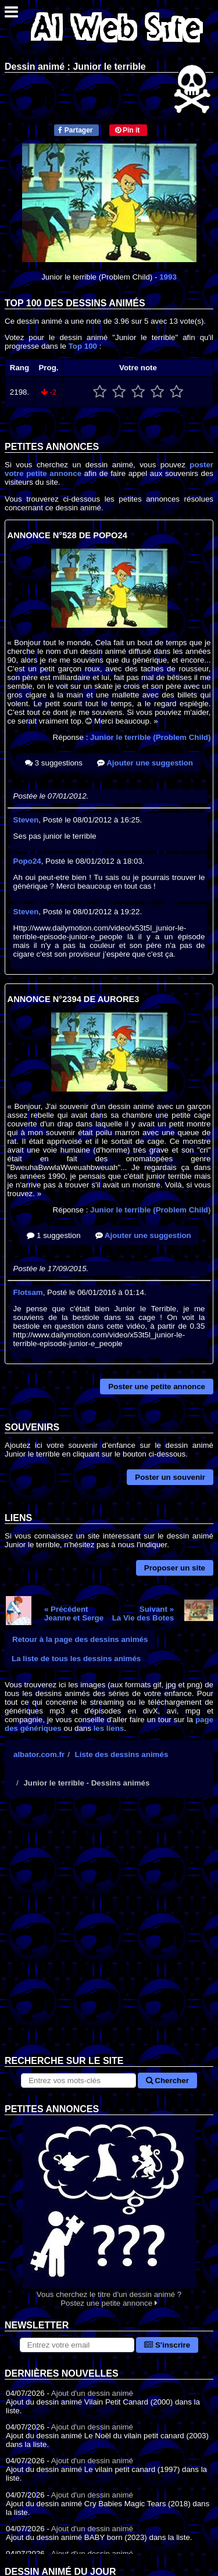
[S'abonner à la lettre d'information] (77, 2345)
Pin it (127, 130)
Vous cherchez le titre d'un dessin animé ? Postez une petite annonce (109, 2211)
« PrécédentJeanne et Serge (73, 1613)
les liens (109, 1728)
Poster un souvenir (170, 1477)
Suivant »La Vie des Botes (143, 1613)
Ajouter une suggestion (145, 763)
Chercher (167, 2080)
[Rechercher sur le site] (78, 2080)
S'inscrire (167, 2345)
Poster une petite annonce (156, 1386)
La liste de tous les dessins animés (76, 1658)
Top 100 (83, 346)
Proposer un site (174, 1568)
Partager (75, 130)
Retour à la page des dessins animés (80, 1639)
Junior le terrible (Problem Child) (150, 737)
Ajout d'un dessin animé (92, 2393)
